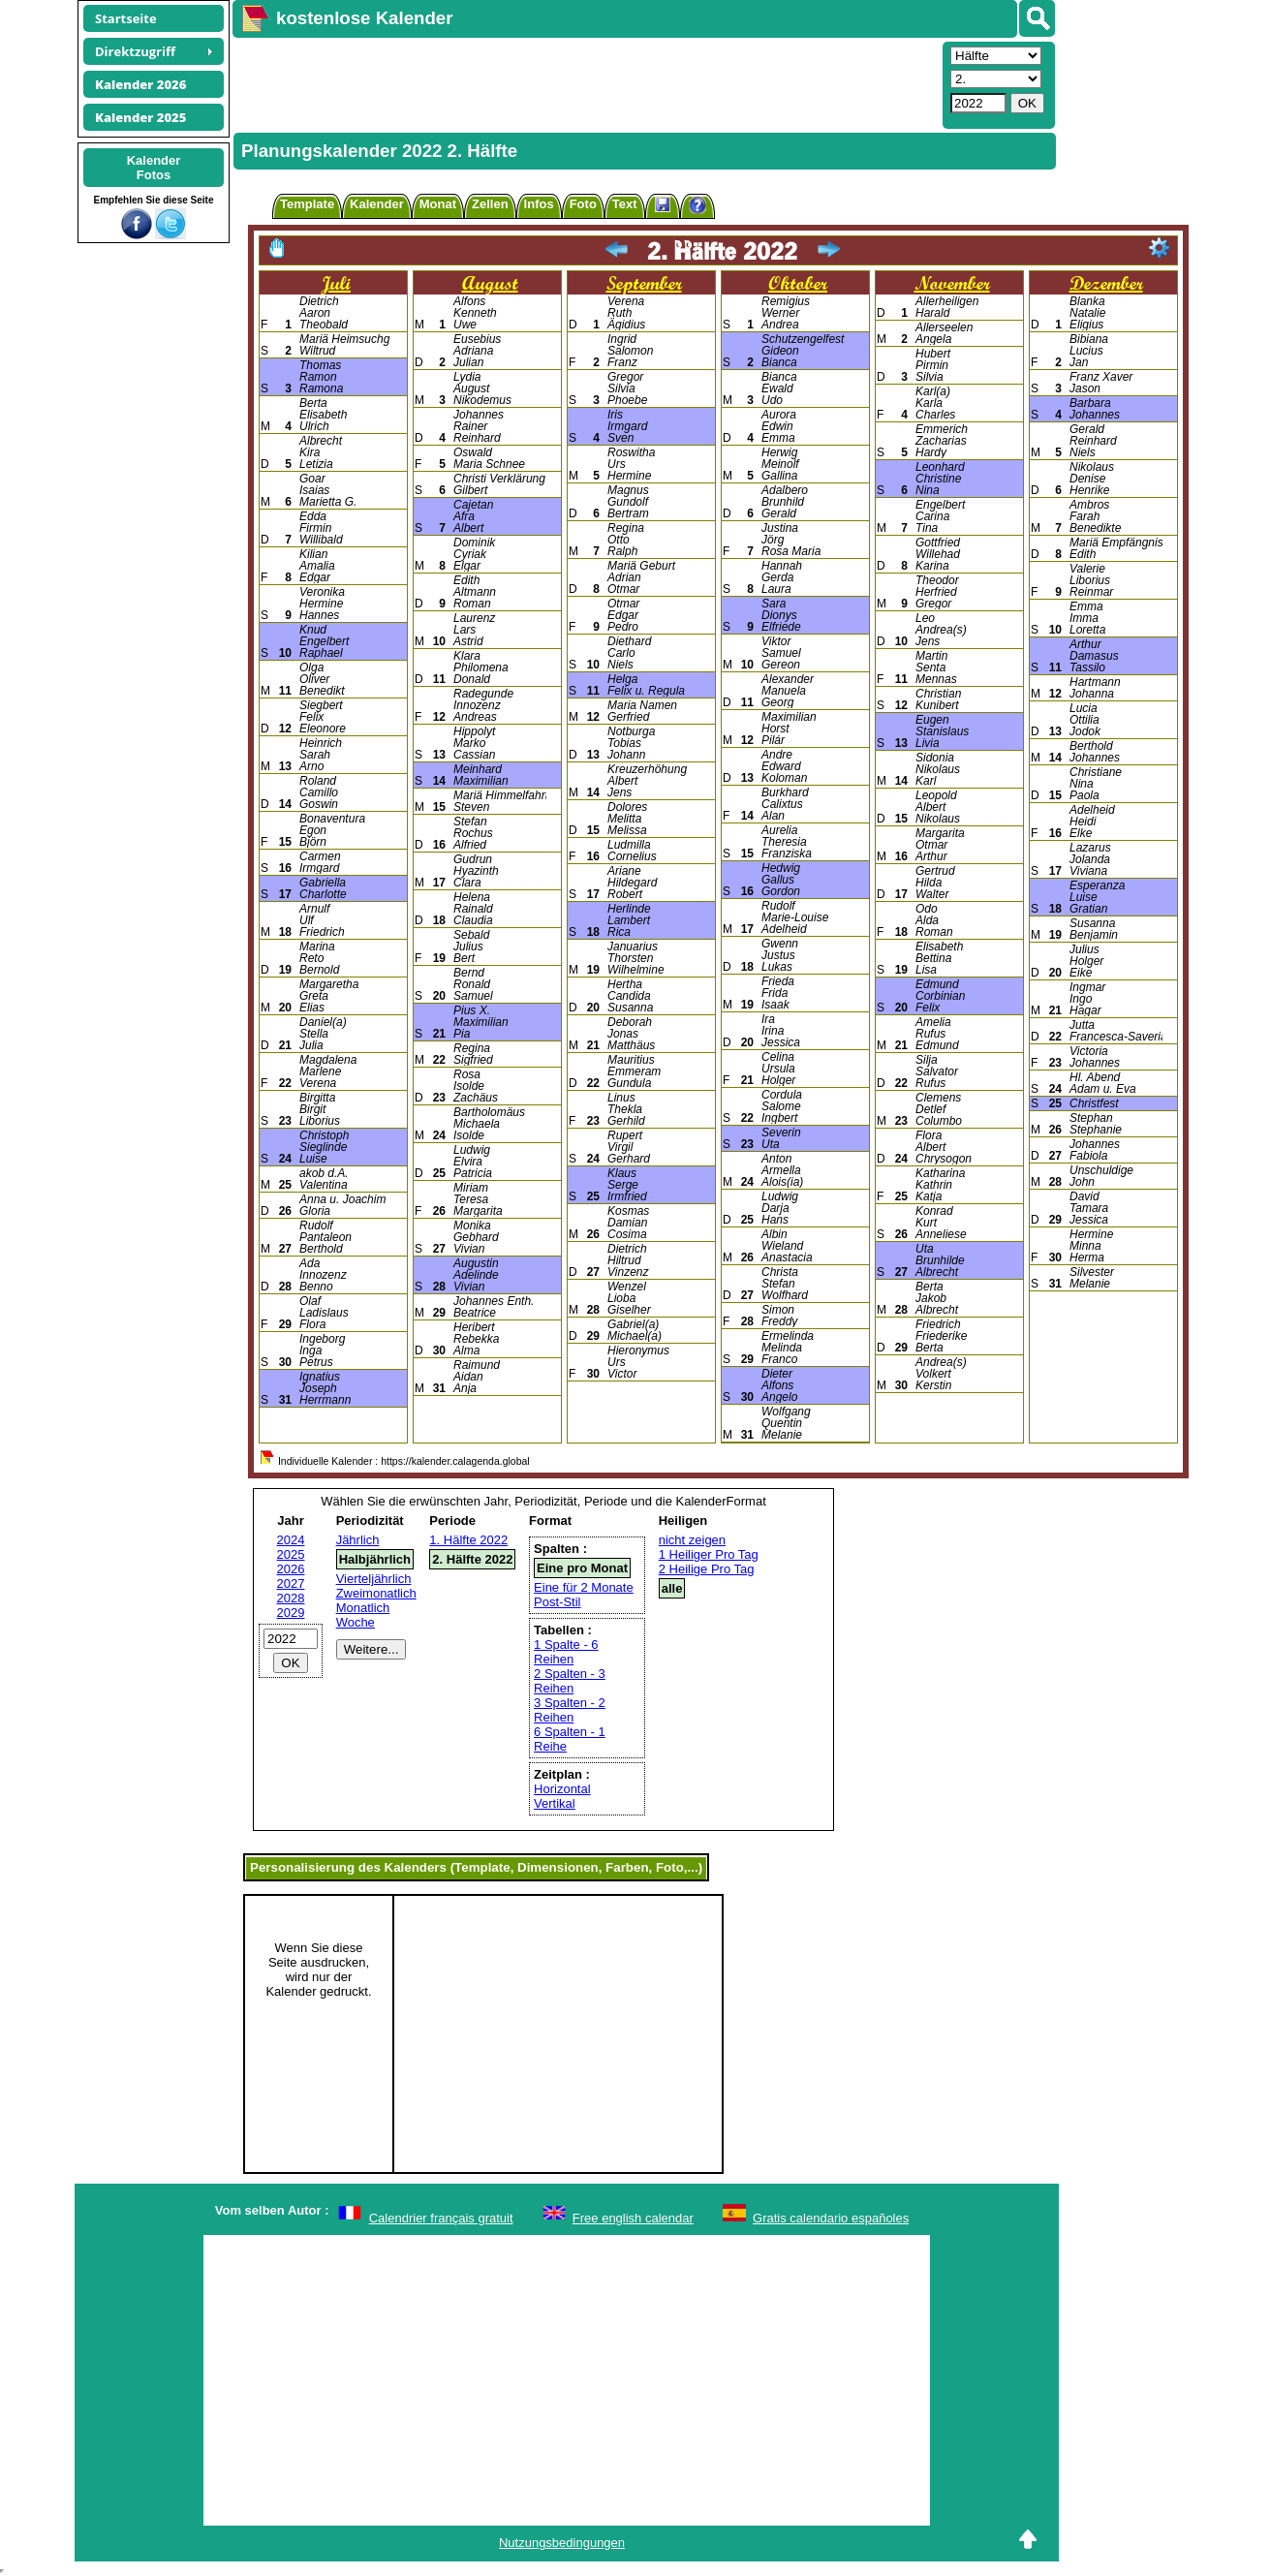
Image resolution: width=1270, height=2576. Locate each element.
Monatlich (363, 1607)
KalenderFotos (154, 167)
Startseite (126, 18)
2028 (291, 1598)
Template (307, 204)
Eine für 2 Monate (584, 1587)
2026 (291, 1569)
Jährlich (358, 1540)
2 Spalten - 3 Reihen (569, 1680)
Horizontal (562, 1789)
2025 (291, 1554)
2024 (291, 1540)
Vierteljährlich (374, 1578)
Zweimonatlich (376, 1593)
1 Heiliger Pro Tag (709, 1554)
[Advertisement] (585, 83)
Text (624, 204)
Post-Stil (557, 1602)
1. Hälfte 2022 (468, 1540)
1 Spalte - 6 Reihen (566, 1651)
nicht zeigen (692, 1540)
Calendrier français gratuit (441, 2218)
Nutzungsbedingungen (562, 2542)
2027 (291, 1583)
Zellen (490, 204)
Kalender (377, 204)
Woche (355, 1622)
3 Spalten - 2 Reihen (569, 1709)
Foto (583, 204)
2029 (291, 1612)
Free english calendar (633, 2218)
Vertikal (554, 1803)
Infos (539, 204)
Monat (437, 204)
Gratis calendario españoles (831, 2218)
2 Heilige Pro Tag (707, 1569)
